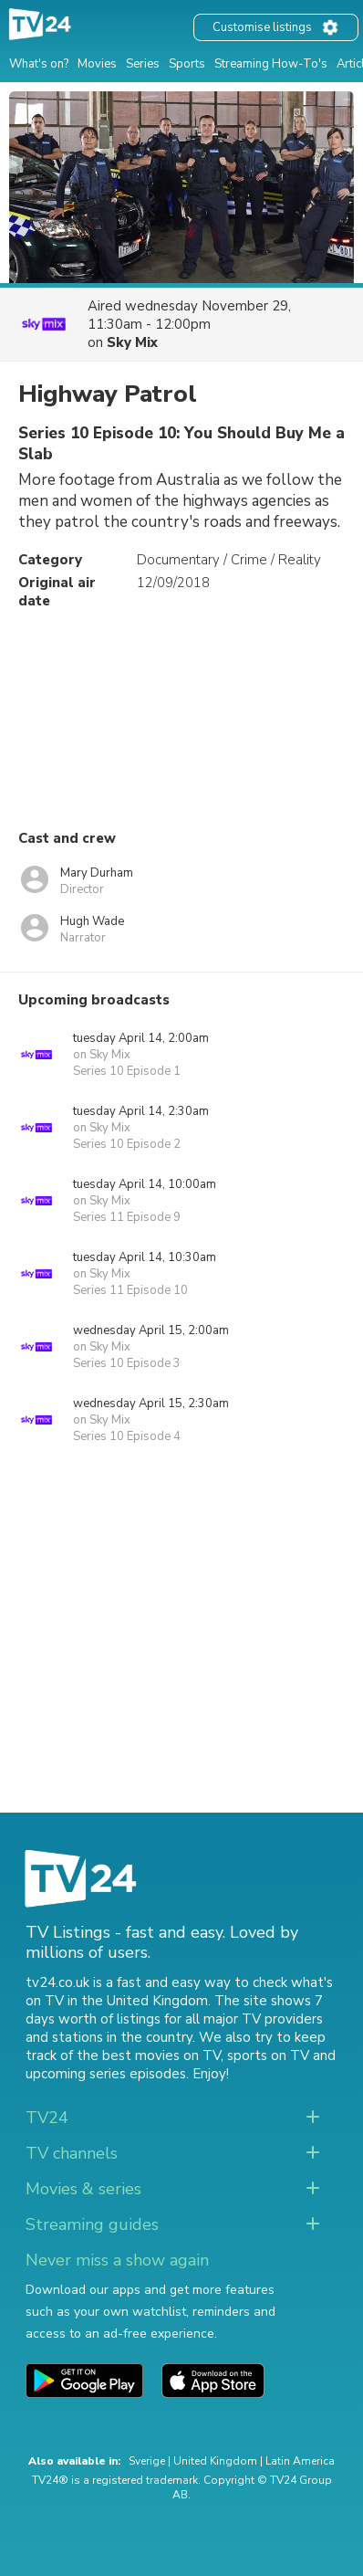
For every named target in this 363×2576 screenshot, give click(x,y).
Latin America (300, 2461)
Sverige (147, 2461)
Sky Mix (132, 342)
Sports (187, 64)
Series (143, 64)
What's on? (38, 64)
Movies (97, 64)
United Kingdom (215, 2461)
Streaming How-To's (270, 64)
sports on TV (268, 2055)
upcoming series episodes (106, 2074)
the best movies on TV (149, 2055)
